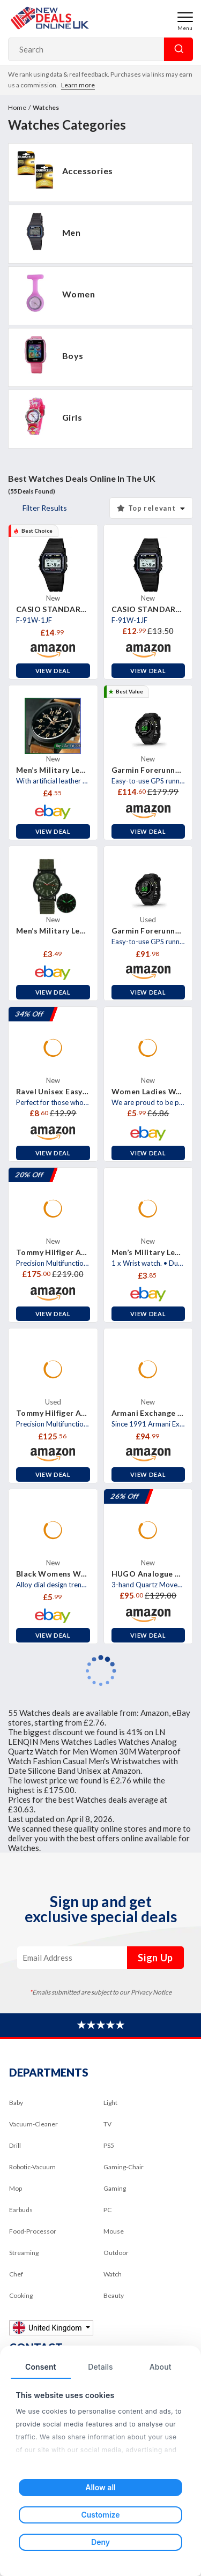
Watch (112, 2274)
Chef (16, 2274)
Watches (46, 107)
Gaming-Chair (123, 2167)
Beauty (113, 2295)
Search (178, 49)
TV (107, 2124)
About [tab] (161, 2366)
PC (107, 2210)
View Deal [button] (53, 670)
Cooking (21, 2295)
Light (110, 2103)
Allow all (100, 2487)
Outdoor (116, 2253)
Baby (16, 2103)
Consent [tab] (40, 2366)
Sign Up (155, 1957)
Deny (100, 2542)
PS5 (108, 2145)
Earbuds (21, 2210)
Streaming (24, 2253)
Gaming (114, 2188)
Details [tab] (100, 2366)
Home (17, 107)
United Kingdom (48, 2327)
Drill (15, 2145)
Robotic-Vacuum (32, 2167)
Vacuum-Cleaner (33, 2124)
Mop (15, 2188)
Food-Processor (32, 2231)
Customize (100, 2514)
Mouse (113, 2231)
